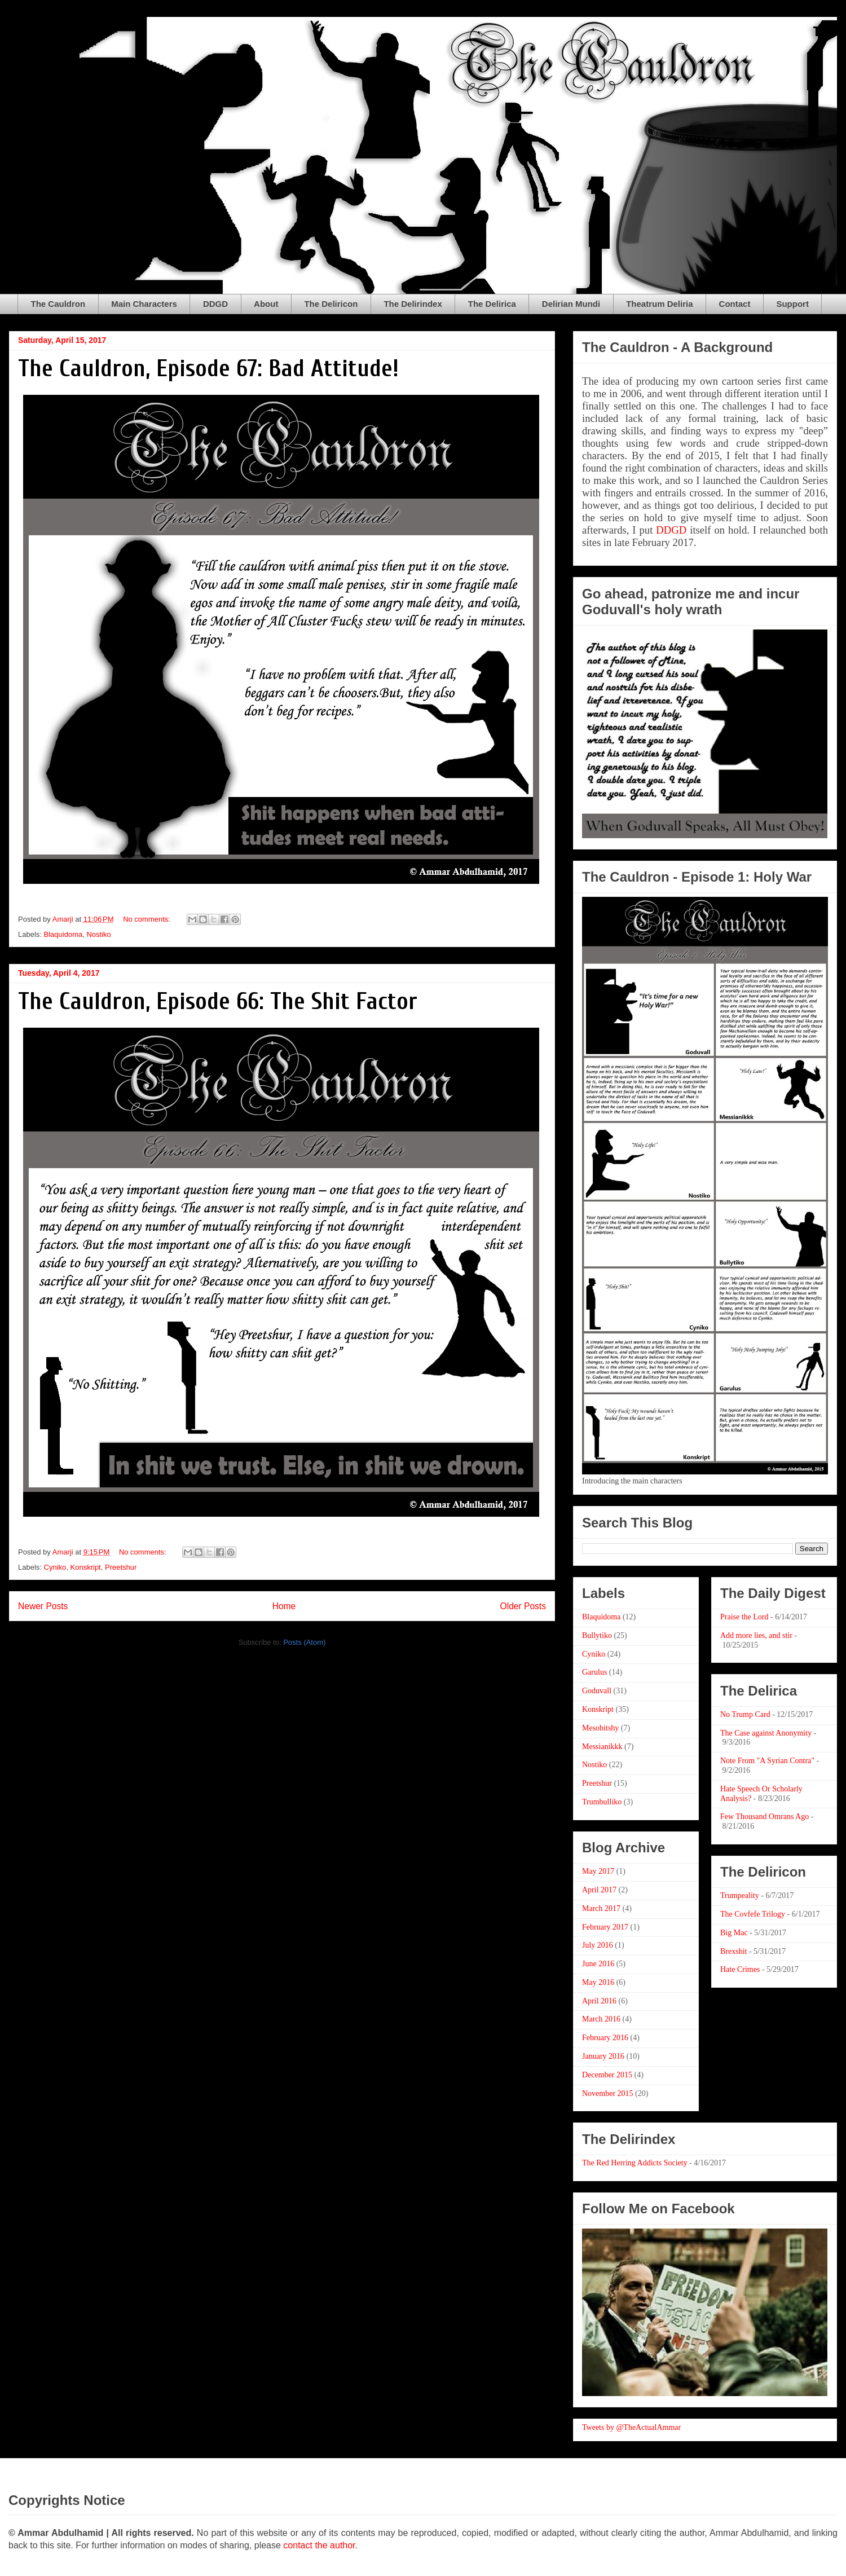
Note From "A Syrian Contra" (767, 1760)
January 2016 (603, 2056)
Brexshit (733, 1951)
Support (792, 304)
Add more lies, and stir (756, 1635)
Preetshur (120, 1567)
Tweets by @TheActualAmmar (631, 2427)
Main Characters (144, 304)
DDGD (215, 304)
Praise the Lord (744, 1617)
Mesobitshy (600, 1728)
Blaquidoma (63, 934)
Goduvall (596, 1690)
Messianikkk (602, 1746)
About (266, 304)
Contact (735, 304)
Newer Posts (43, 1606)
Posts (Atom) (304, 1642)
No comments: (147, 919)
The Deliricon (331, 304)
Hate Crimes (740, 1969)
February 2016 (605, 2037)
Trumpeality (739, 1895)
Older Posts (523, 1606)
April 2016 (599, 2001)
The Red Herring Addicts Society (635, 2163)
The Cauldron (58, 304)
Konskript (85, 1567)
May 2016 (598, 1982)
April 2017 (599, 1890)
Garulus (594, 1672)
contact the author (319, 2545)
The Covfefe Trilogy (752, 1914)
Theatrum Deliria (659, 304)
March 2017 (601, 1908)
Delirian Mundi (571, 304)
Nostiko (98, 934)
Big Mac (734, 1932)
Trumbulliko (602, 1802)
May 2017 (598, 1871)
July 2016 (597, 1945)
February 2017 (605, 1927)
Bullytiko (597, 1635)
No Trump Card (745, 1714)
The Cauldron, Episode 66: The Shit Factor (217, 1001)
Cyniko (55, 1567)
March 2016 (601, 2019)
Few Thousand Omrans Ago (764, 1816)
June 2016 (598, 1963)
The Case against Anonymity (766, 1733)
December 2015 (607, 2075)
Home (284, 1606)
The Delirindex (413, 304)
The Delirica (492, 304)
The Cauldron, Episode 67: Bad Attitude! (208, 368)
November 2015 (607, 2093)
